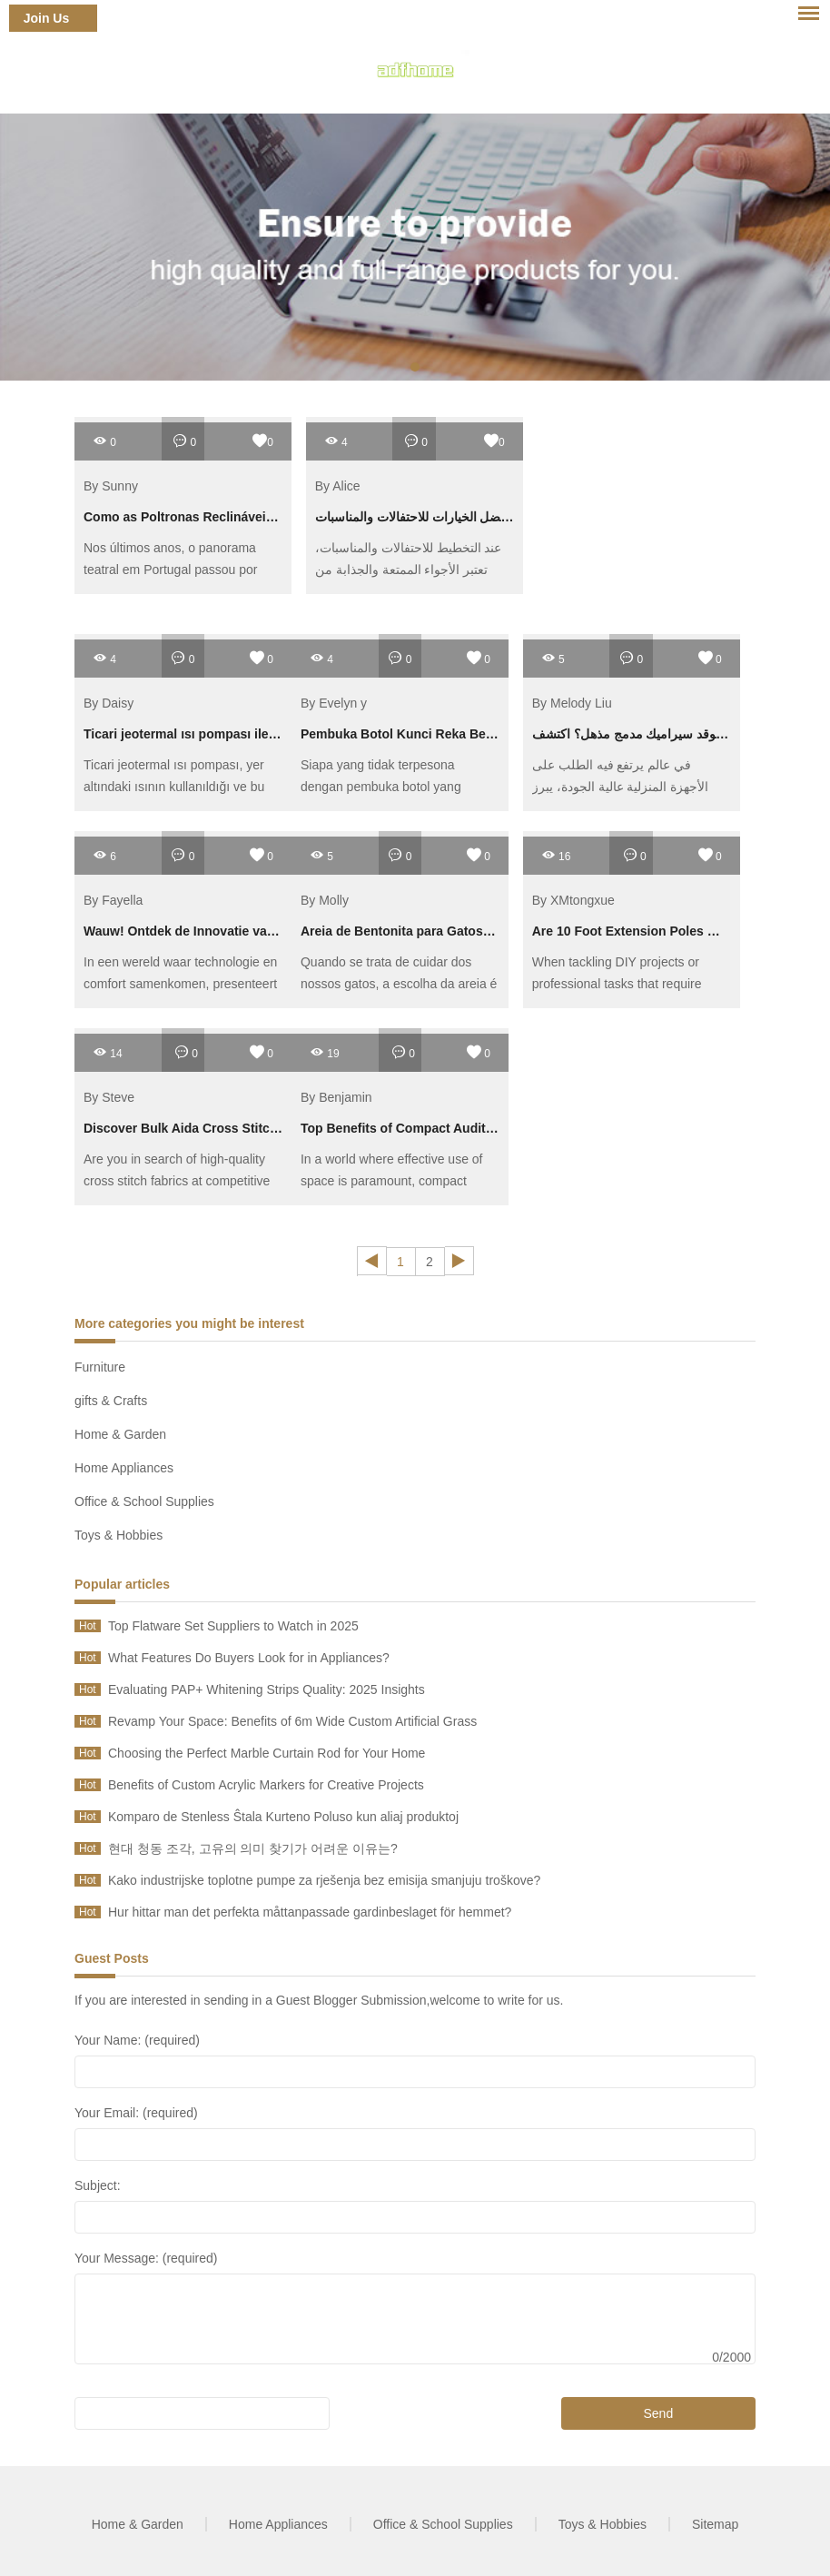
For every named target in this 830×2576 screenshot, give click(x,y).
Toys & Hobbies (118, 1535)
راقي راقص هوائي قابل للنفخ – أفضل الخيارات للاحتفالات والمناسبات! (499, 517)
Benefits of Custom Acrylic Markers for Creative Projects (266, 1785)
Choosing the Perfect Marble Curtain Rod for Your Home (266, 1753)
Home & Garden (120, 1434)
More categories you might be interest (189, 1323)
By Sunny (111, 486)
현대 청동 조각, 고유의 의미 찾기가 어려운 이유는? (253, 1848)
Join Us (47, 18)
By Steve (109, 1097)
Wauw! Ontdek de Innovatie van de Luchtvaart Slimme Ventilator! (280, 931)
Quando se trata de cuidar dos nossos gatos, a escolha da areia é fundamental (399, 984)
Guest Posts (111, 1958)
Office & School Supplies (144, 1501)
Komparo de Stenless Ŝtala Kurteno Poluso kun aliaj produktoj (283, 1816)
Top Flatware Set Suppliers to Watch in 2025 (233, 1626)
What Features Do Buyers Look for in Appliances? (249, 1657)
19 (325, 1052)
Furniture (99, 1367)
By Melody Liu (572, 703)
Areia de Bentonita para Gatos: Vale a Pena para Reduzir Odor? (492, 931)
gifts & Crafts (110, 1400)
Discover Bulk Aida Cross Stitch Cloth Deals (217, 1128)
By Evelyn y (334, 703)
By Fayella (113, 900)
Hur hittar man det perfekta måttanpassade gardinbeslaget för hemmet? (309, 1912)
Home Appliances (123, 1468)
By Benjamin (336, 1097)
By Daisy (108, 703)
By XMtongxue (573, 900)
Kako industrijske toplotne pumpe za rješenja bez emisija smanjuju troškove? (324, 1880)
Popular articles (122, 1584)
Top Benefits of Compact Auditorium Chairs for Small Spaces (485, 1128)
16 (556, 855)
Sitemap (715, 2524)
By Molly (325, 900)
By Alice (338, 486)
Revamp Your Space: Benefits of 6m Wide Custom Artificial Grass (292, 1721)
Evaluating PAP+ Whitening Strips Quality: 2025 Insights (266, 1689)
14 (108, 1052)
